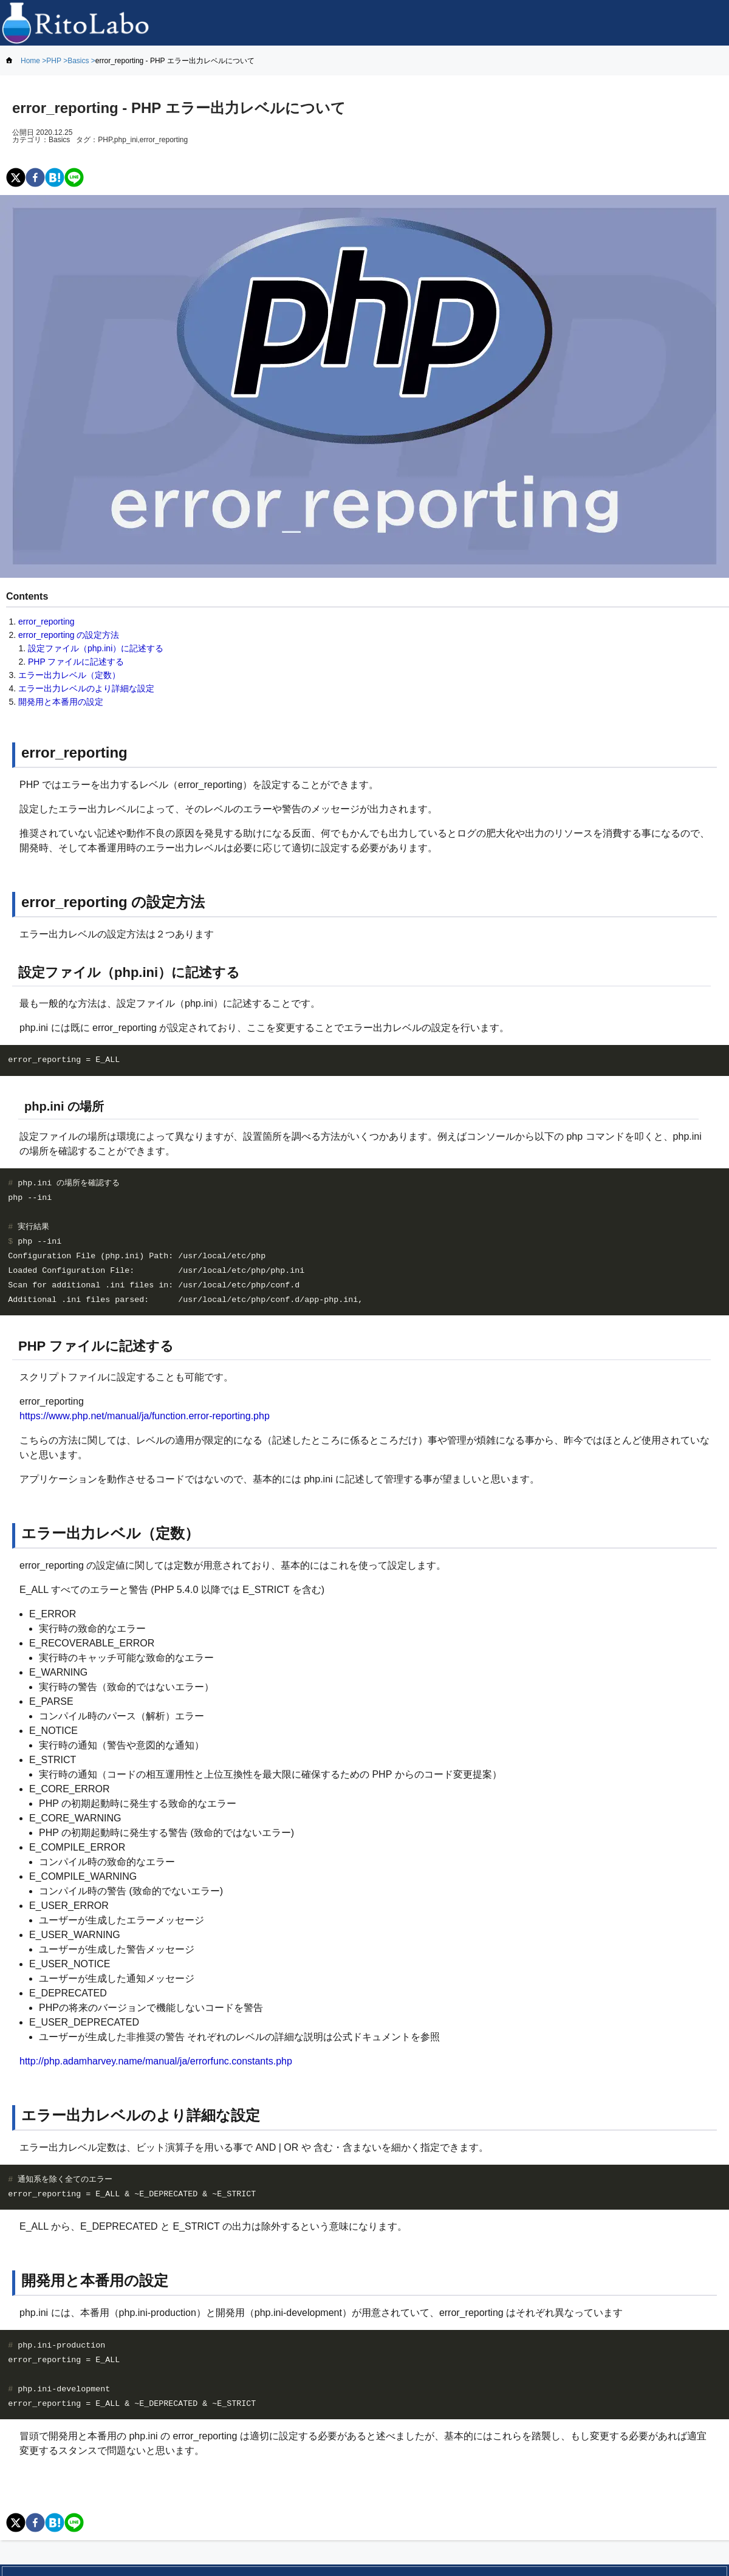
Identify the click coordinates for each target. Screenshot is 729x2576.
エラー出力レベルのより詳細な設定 (86, 688)
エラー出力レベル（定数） (69, 675)
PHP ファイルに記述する (76, 661)
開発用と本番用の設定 (60, 702)
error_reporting (46, 621)
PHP (53, 61)
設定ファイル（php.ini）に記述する (95, 648)
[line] (74, 178)
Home (30, 61)
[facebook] (35, 178)
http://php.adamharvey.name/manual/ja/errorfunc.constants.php (155, 2061)
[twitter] (16, 178)
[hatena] (54, 178)
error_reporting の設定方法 (69, 635)
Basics (78, 61)
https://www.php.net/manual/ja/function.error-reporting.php (144, 1416)
